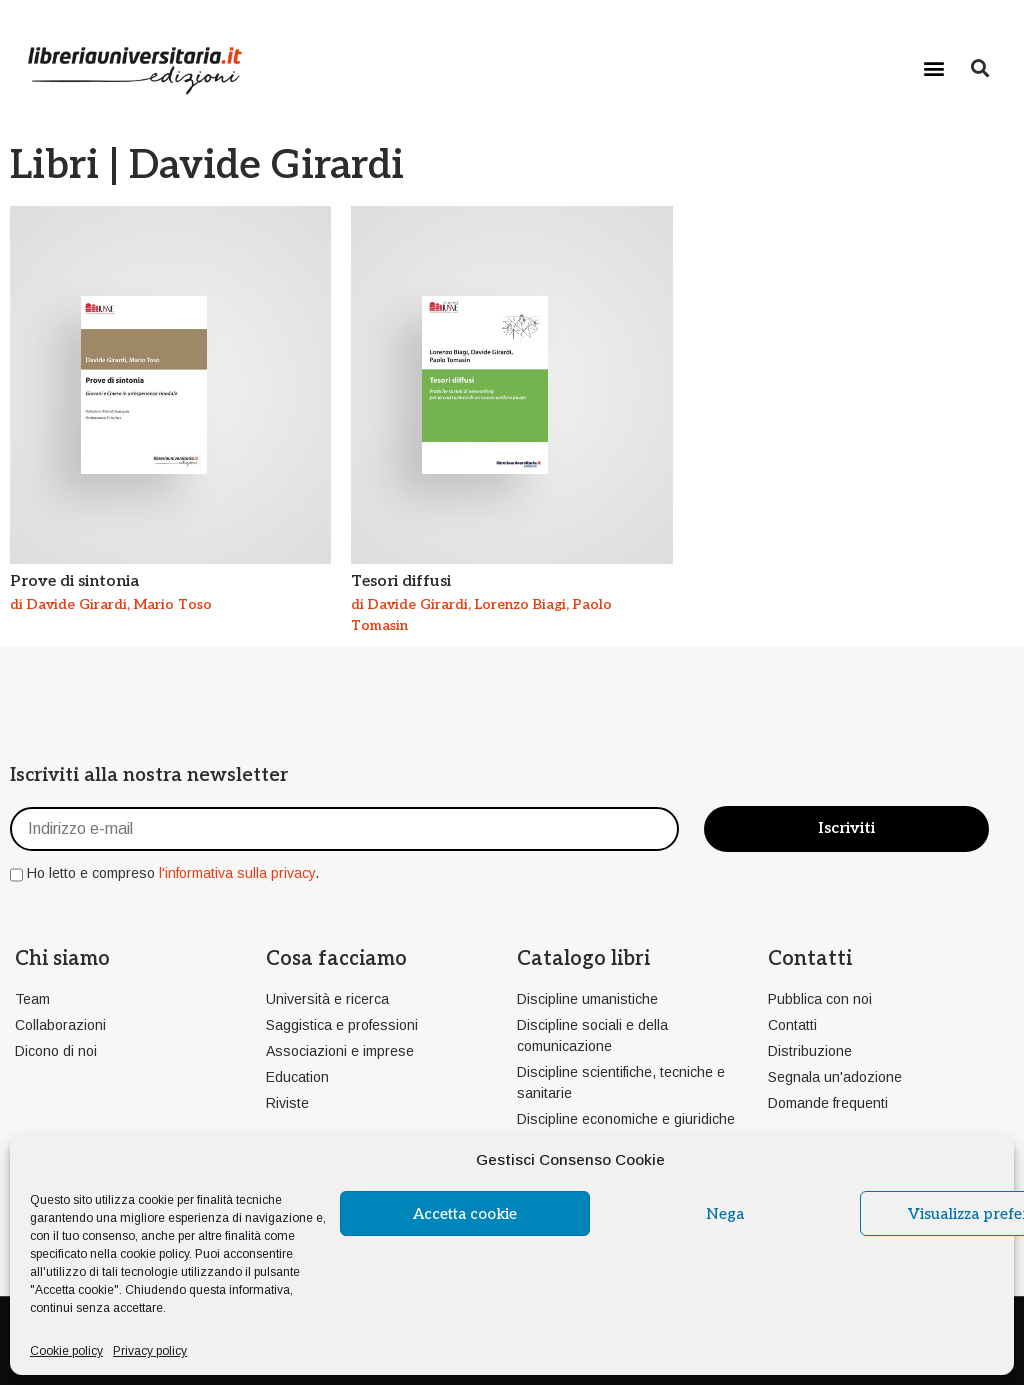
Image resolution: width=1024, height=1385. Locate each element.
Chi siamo (62, 959)
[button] (934, 67)
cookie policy (154, 1254)
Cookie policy (66, 1351)
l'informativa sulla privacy (237, 873)
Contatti (810, 959)
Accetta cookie (465, 1214)
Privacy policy (150, 1351)
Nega (725, 1214)
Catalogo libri (583, 959)
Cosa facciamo (336, 959)
